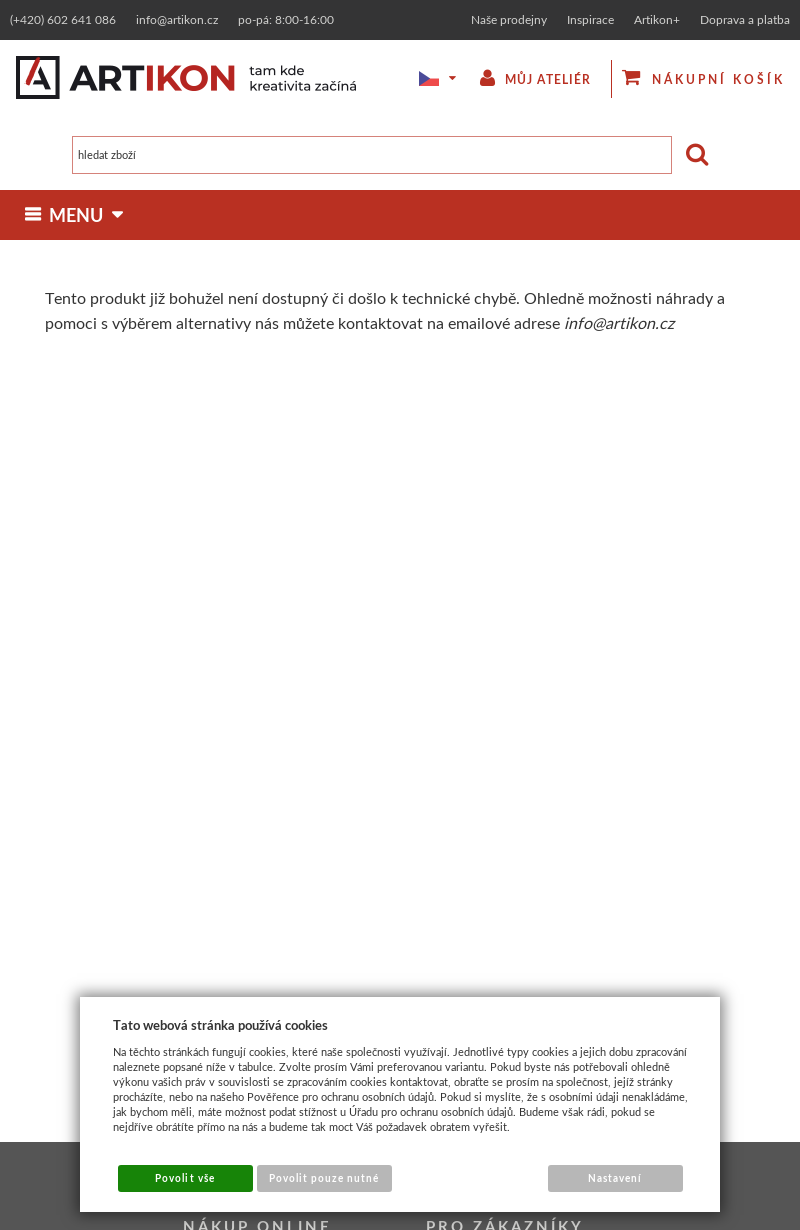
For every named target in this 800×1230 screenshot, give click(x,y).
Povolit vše (184, 1178)
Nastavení (615, 1178)
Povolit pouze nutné (324, 1178)
